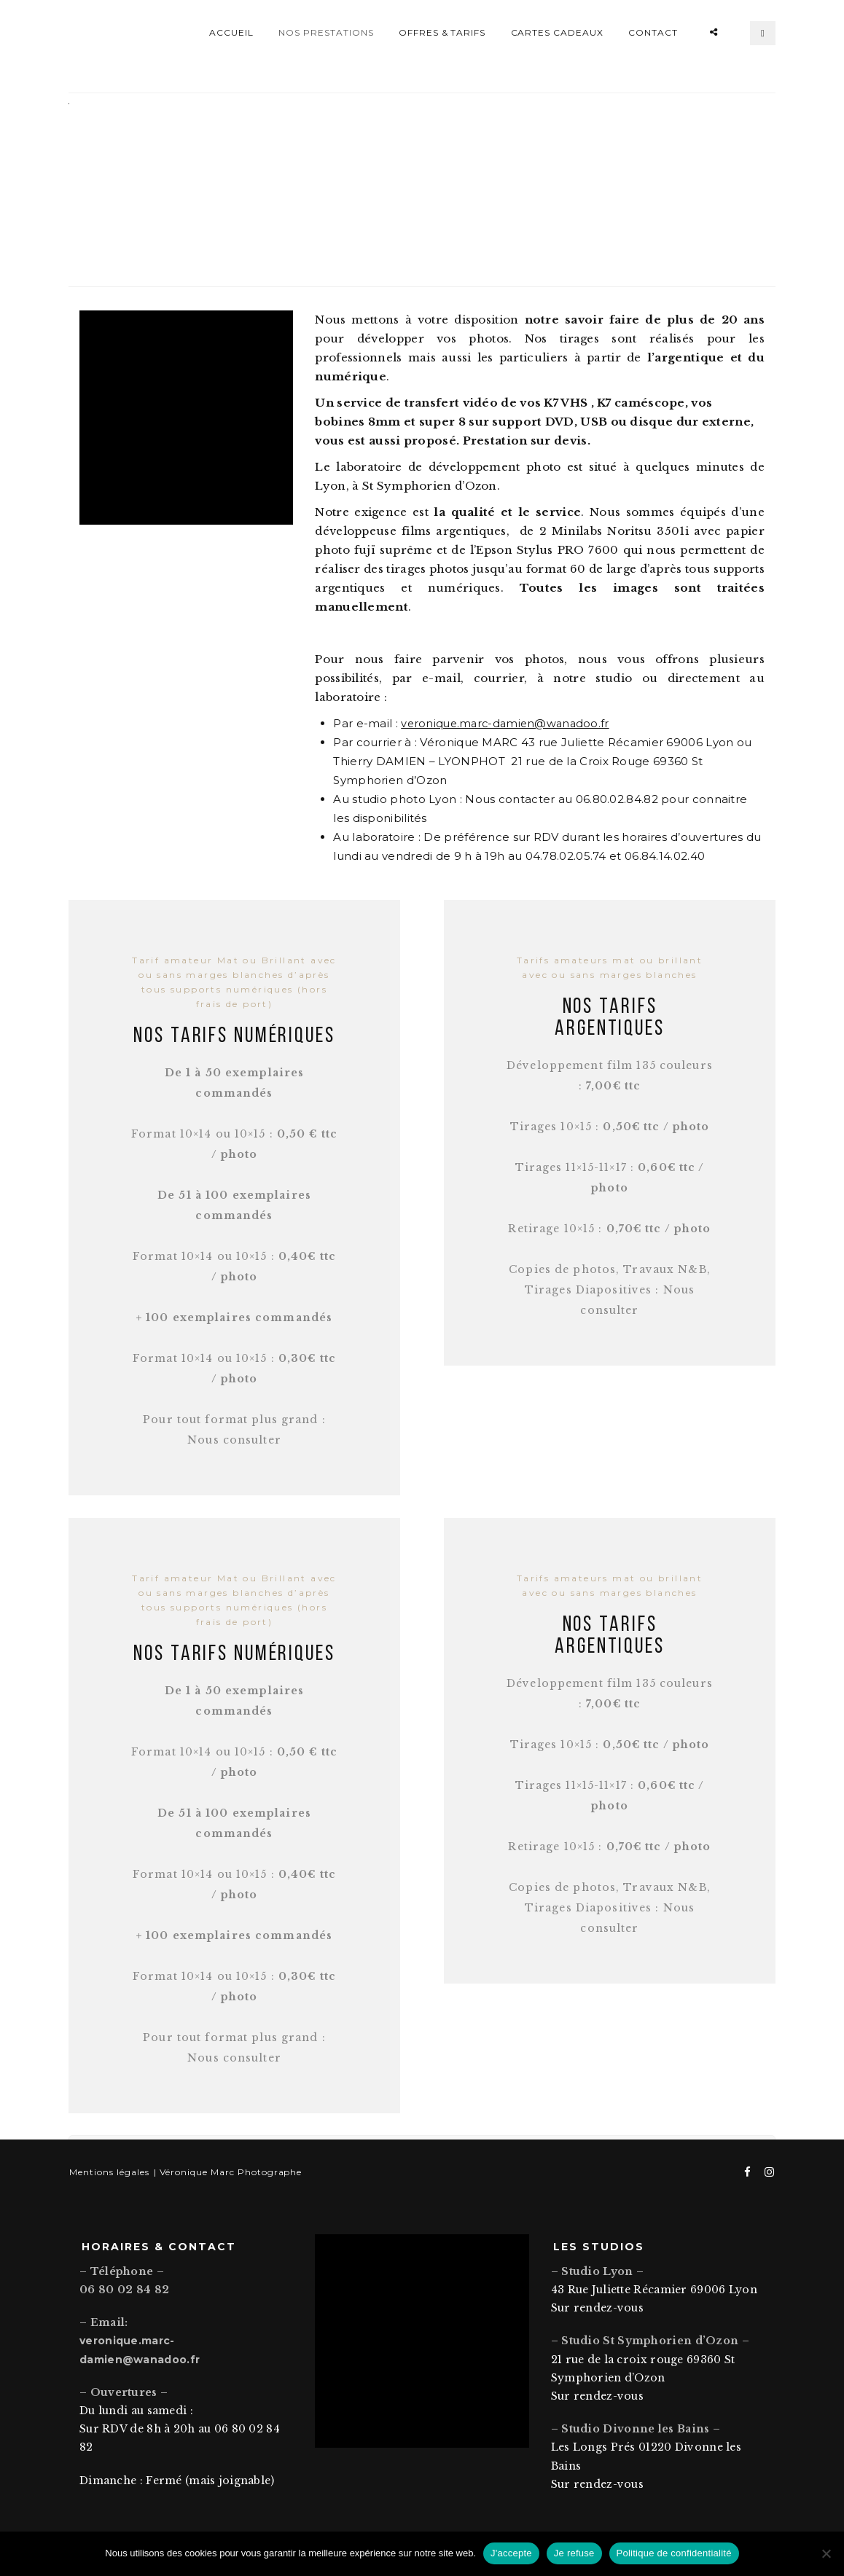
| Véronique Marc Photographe (225, 2163)
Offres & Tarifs (442, 32)
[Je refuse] (825, 2553)
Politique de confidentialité (674, 2553)
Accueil (231, 32)
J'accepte (511, 2553)
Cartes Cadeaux (557, 32)
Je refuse (574, 2553)
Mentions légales (108, 2163)
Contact (653, 32)
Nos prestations (325, 32)
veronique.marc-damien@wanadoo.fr (508, 714)
